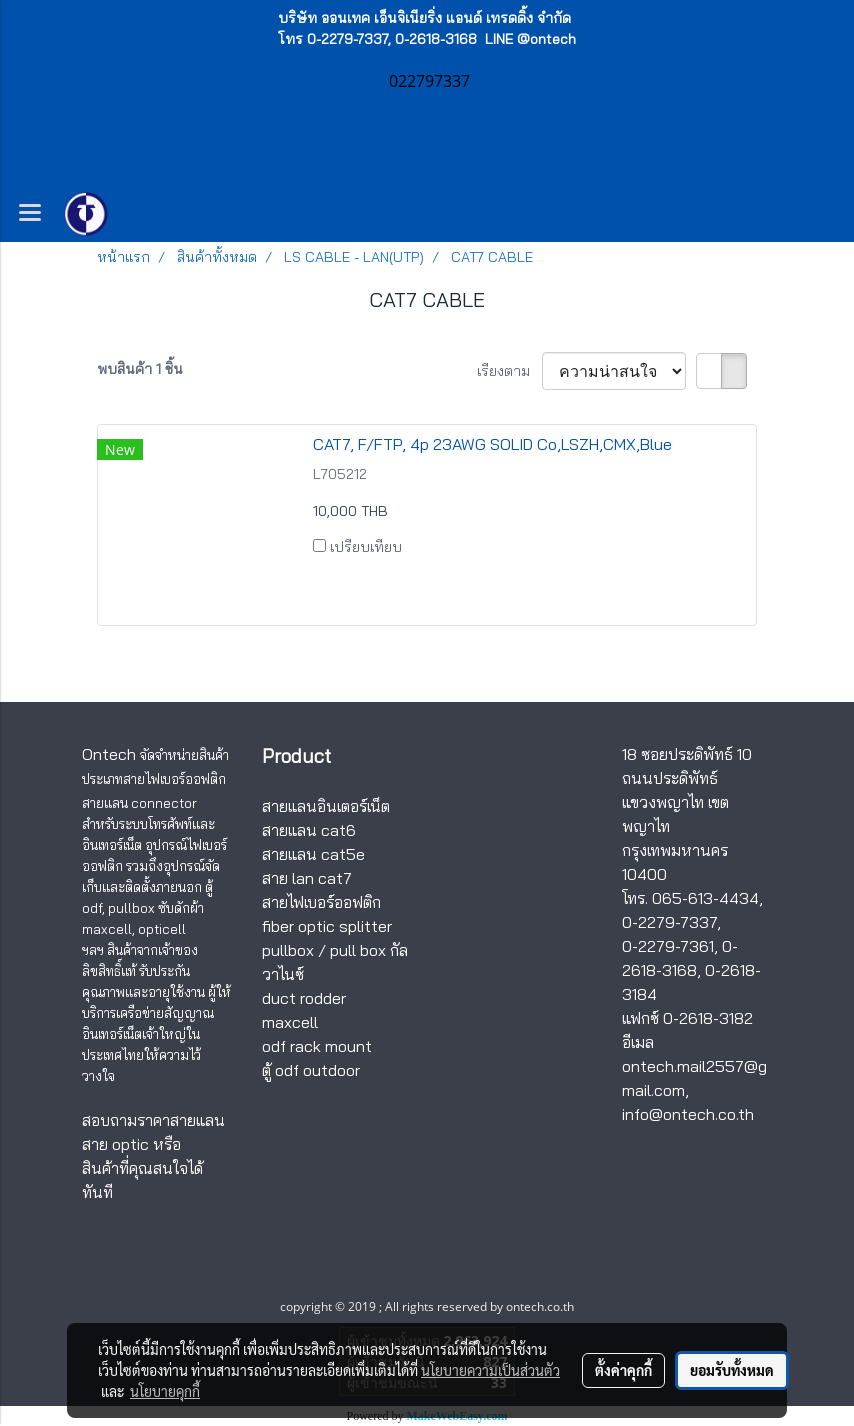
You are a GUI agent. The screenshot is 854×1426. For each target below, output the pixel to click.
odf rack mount (317, 1046)
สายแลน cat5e (313, 854)
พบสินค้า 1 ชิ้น (140, 369)
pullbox (288, 950)
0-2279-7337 (669, 922)
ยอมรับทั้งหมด (732, 1370)
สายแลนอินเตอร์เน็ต (326, 806)
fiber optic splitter (327, 926)
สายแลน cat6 (309, 830)
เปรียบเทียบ (366, 547)
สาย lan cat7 (307, 878)
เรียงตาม (509, 371)
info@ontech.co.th (688, 1114)
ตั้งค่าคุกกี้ (623, 1370)
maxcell (290, 1022)
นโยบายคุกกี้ (165, 1391)
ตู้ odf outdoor (311, 1070)
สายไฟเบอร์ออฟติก (321, 902)
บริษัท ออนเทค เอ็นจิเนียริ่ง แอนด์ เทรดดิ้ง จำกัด (424, 18)
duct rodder (304, 998)
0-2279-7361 (668, 946)
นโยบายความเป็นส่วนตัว (490, 1370)
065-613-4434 (705, 898)
